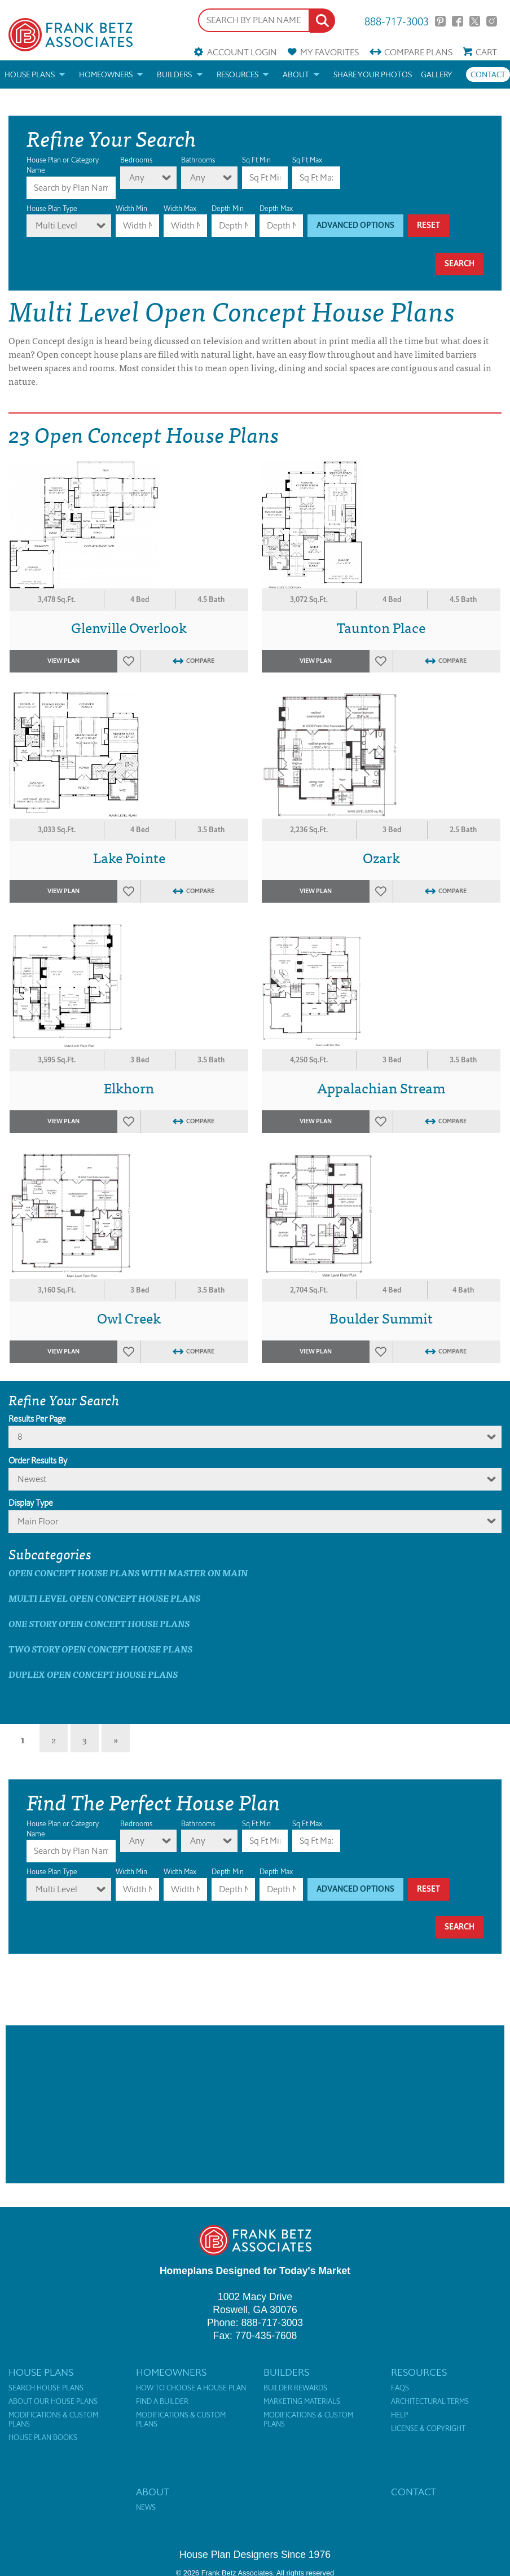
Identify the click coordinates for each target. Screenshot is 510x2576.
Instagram (491, 21)
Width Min (131, 208)
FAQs (400, 2388)
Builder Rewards (295, 2388)
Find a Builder (162, 2401)
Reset (428, 225)
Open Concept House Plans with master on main (128, 1572)
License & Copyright (428, 2428)
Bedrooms (136, 160)
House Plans (30, 74)
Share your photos (372, 74)
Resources (237, 74)
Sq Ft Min (256, 160)
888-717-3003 (396, 21)
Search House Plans (45, 2388)
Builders (174, 74)
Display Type (30, 1503)
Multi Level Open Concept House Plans (104, 1598)
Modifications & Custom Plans (53, 2420)
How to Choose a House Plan (191, 2388)
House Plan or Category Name (63, 165)
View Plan (63, 661)
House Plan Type (52, 208)
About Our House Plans (53, 2401)
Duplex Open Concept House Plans (93, 1674)
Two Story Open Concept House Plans (100, 1648)
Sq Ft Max (307, 160)
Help (399, 2415)
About (296, 74)
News (146, 2507)
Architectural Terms (430, 2401)
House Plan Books (42, 2437)
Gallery (436, 74)
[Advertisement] (255, 2104)
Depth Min (228, 208)
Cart (486, 52)
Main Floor (38, 1521)
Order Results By (37, 1460)
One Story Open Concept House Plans (99, 1623)
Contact (488, 74)
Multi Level (56, 225)
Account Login (242, 52)
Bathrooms (198, 160)
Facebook (457, 21)
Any (136, 177)
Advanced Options (355, 225)
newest (31, 1479)
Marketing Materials (301, 2401)
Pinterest (440, 21)
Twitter (474, 21)
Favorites (329, 52)
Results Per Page (37, 1419)
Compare (418, 52)
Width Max (180, 208)
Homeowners (106, 74)
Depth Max (276, 208)
